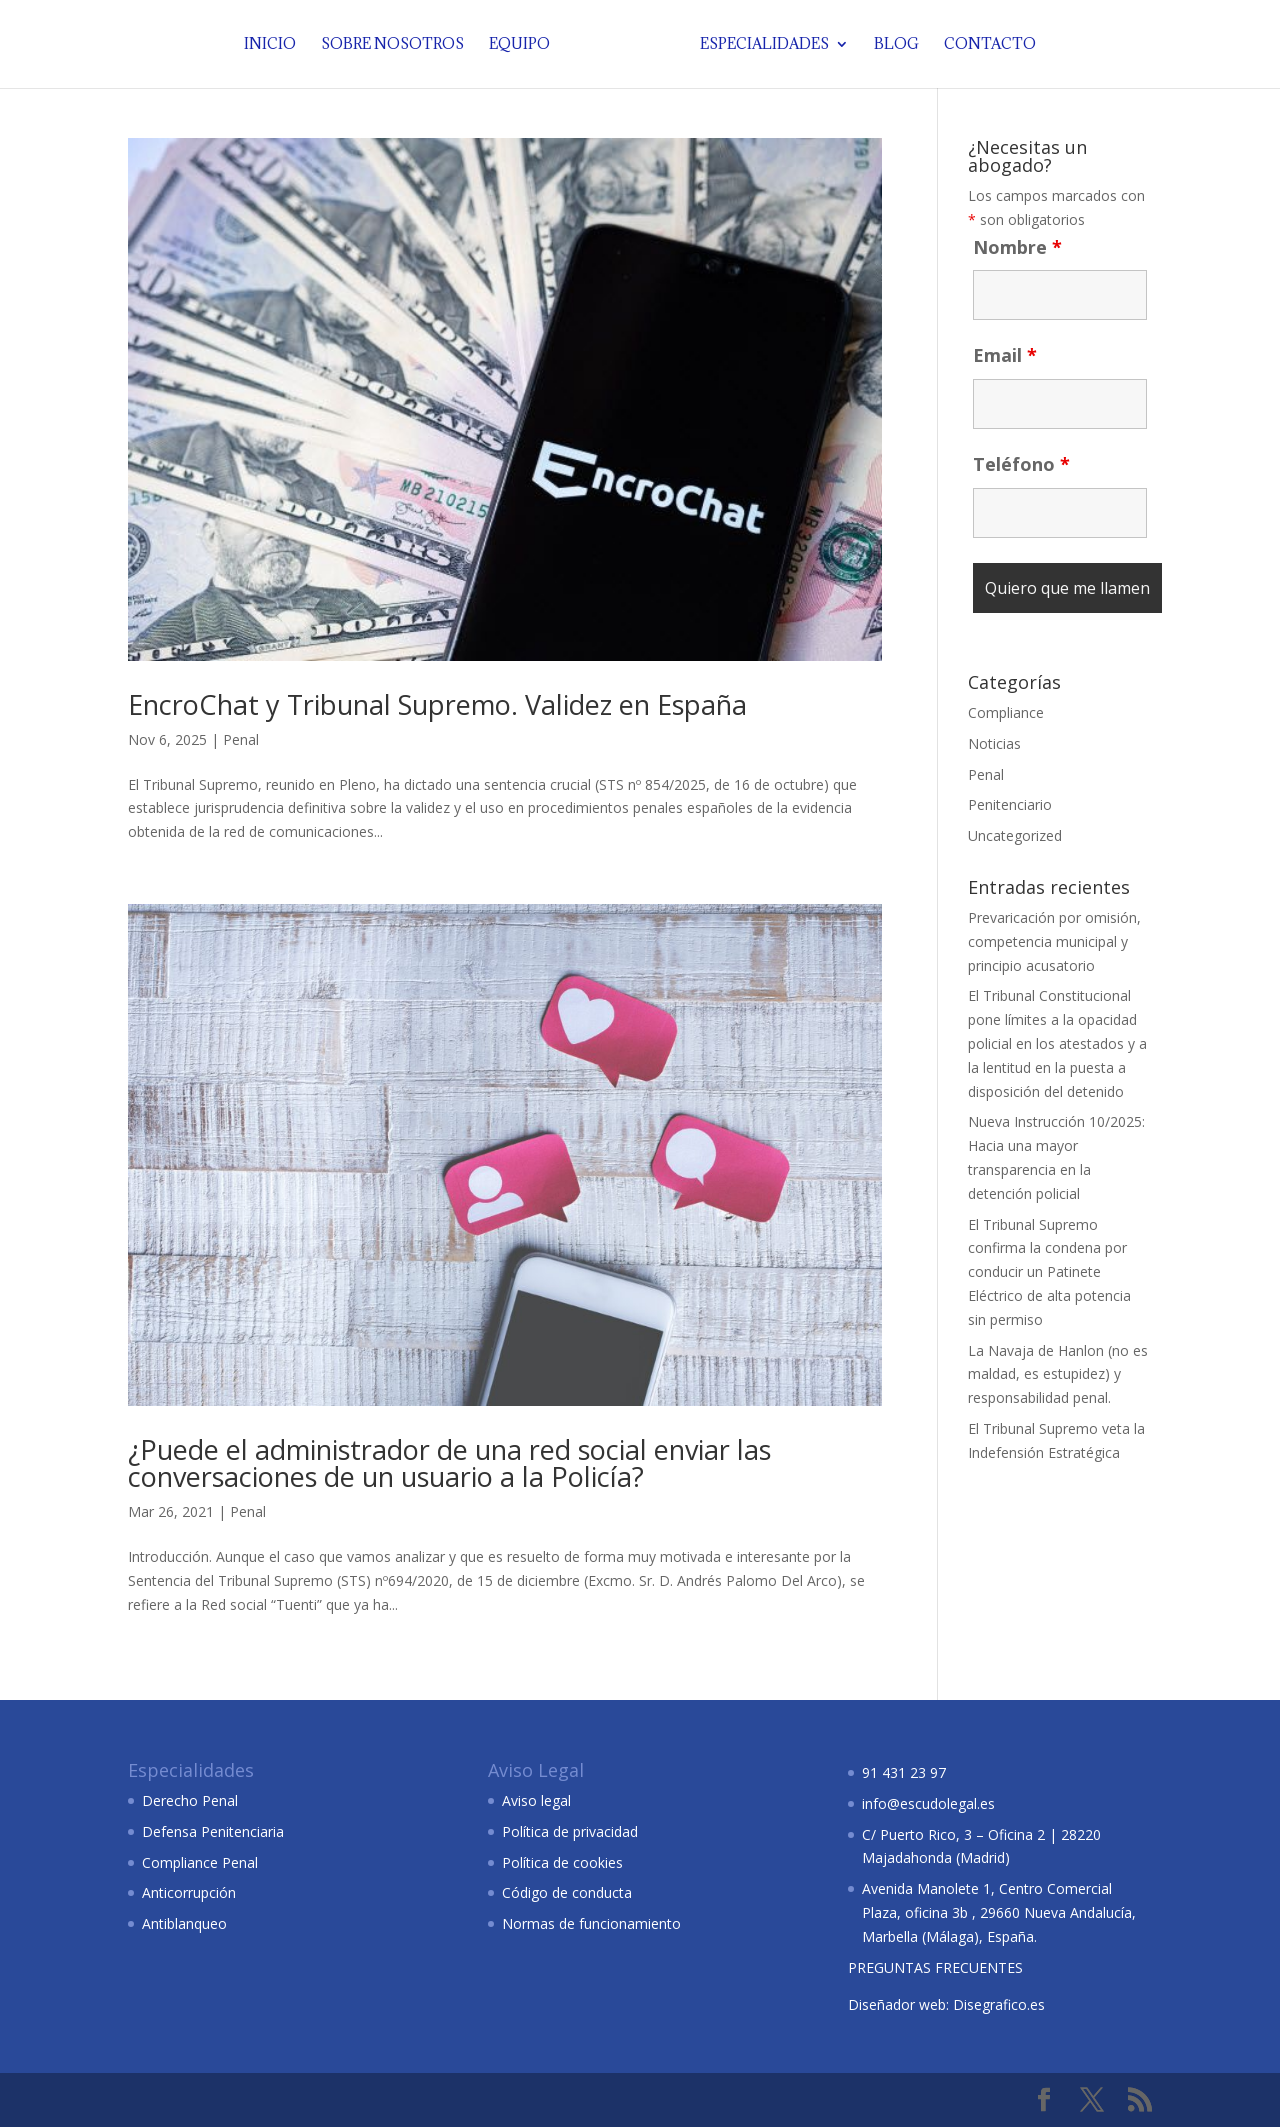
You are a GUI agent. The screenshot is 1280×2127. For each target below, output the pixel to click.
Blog (892, 45)
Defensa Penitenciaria (213, 1831)
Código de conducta (567, 1892)
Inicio (274, 45)
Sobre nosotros (396, 45)
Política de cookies (562, 1862)
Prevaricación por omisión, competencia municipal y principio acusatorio (1054, 941)
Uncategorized (1015, 835)
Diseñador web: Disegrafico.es (946, 2004)
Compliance (1006, 712)
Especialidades (760, 45)
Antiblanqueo (184, 1923)
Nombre (1017, 247)
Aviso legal (536, 1800)
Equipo (523, 45)
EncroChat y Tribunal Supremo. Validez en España (437, 704)
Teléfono (1021, 464)
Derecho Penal (190, 1800)
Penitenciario (1010, 804)
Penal (241, 739)
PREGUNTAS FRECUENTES (935, 1967)
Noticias (994, 743)
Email (1005, 355)
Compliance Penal (200, 1862)
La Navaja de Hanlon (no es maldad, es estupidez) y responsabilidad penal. (1058, 1374)
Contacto (986, 45)
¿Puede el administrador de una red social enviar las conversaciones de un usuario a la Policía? (449, 1463)
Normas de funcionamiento (591, 1923)
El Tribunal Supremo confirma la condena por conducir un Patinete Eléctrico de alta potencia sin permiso (1049, 1272)
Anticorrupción (189, 1892)
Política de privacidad (570, 1831)
